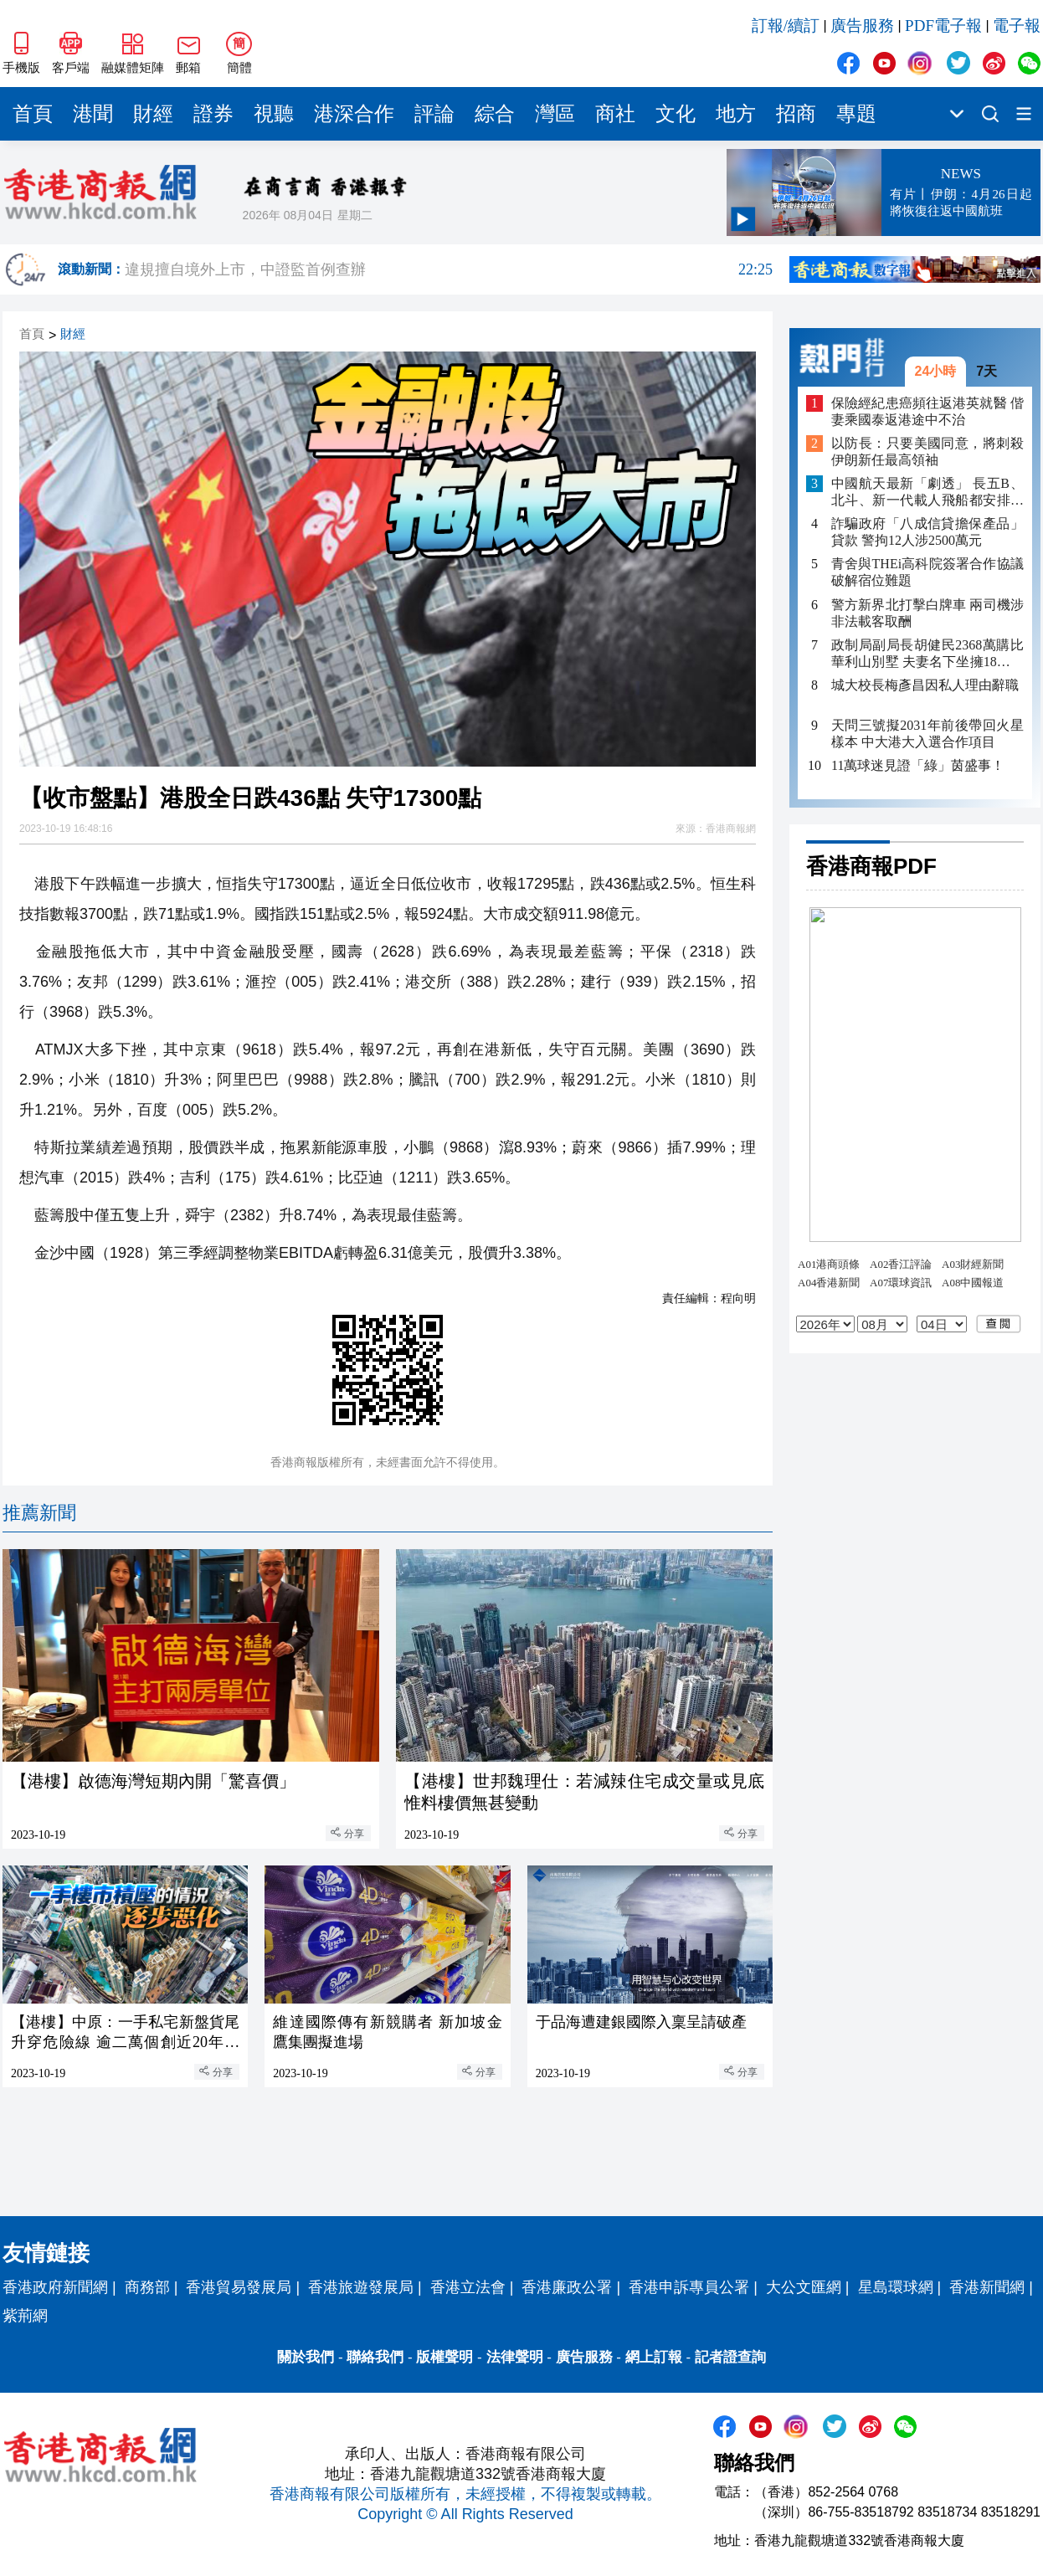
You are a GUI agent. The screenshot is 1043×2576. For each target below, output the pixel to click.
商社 (615, 114)
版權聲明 (444, 2357)
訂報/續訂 (786, 25)
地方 (736, 114)
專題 (856, 114)
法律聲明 (514, 2357)
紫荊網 (25, 2315)
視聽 (274, 114)
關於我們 (305, 2357)
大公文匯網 (803, 2287)
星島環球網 (895, 2287)
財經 (153, 114)
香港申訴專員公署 (689, 2287)
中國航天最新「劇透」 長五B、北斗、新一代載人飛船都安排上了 (927, 492)
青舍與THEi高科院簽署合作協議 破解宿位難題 (927, 572)
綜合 (495, 114)
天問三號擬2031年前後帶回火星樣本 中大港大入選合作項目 (927, 733)
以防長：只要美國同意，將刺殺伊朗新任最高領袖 (927, 451)
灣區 (555, 114)
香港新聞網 (987, 2287)
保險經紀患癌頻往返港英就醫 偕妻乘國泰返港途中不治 (927, 411)
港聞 (93, 114)
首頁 (33, 114)
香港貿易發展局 (238, 2287)
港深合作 (354, 114)
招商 (796, 114)
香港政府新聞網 (55, 2287)
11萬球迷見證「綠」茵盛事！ (917, 765)
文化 (675, 114)
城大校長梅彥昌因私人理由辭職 (925, 685)
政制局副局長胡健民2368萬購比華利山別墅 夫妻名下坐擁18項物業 (927, 654)
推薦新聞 (39, 1512)
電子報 (1016, 25)
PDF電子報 (943, 25)
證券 (213, 114)
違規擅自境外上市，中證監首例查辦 (449, 269)
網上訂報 (653, 2357)
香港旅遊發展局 (361, 2287)
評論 (434, 114)
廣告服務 (862, 25)
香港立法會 (468, 2287)
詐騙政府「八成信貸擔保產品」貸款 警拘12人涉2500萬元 (927, 531)
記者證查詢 (730, 2357)
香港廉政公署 (567, 2287)
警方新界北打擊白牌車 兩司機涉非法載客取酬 (927, 613)
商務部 (147, 2287)
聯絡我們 (375, 2357)
